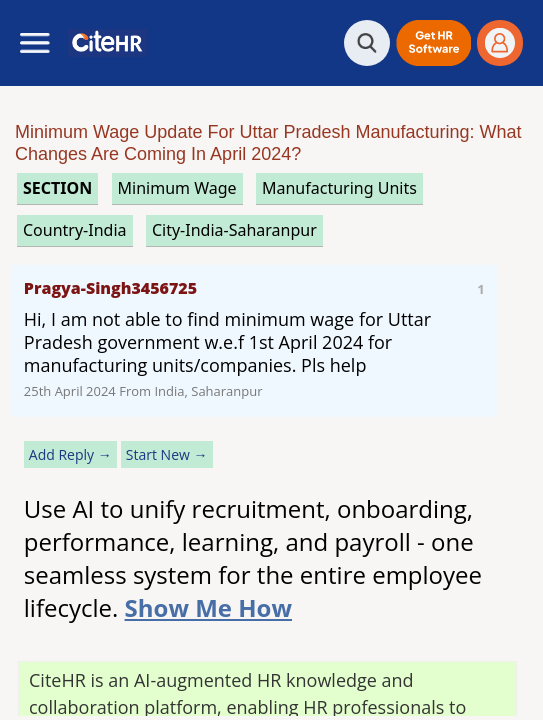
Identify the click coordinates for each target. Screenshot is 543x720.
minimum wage (177, 188)
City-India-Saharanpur (234, 230)
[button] (433, 43)
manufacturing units (339, 188)
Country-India (75, 230)
